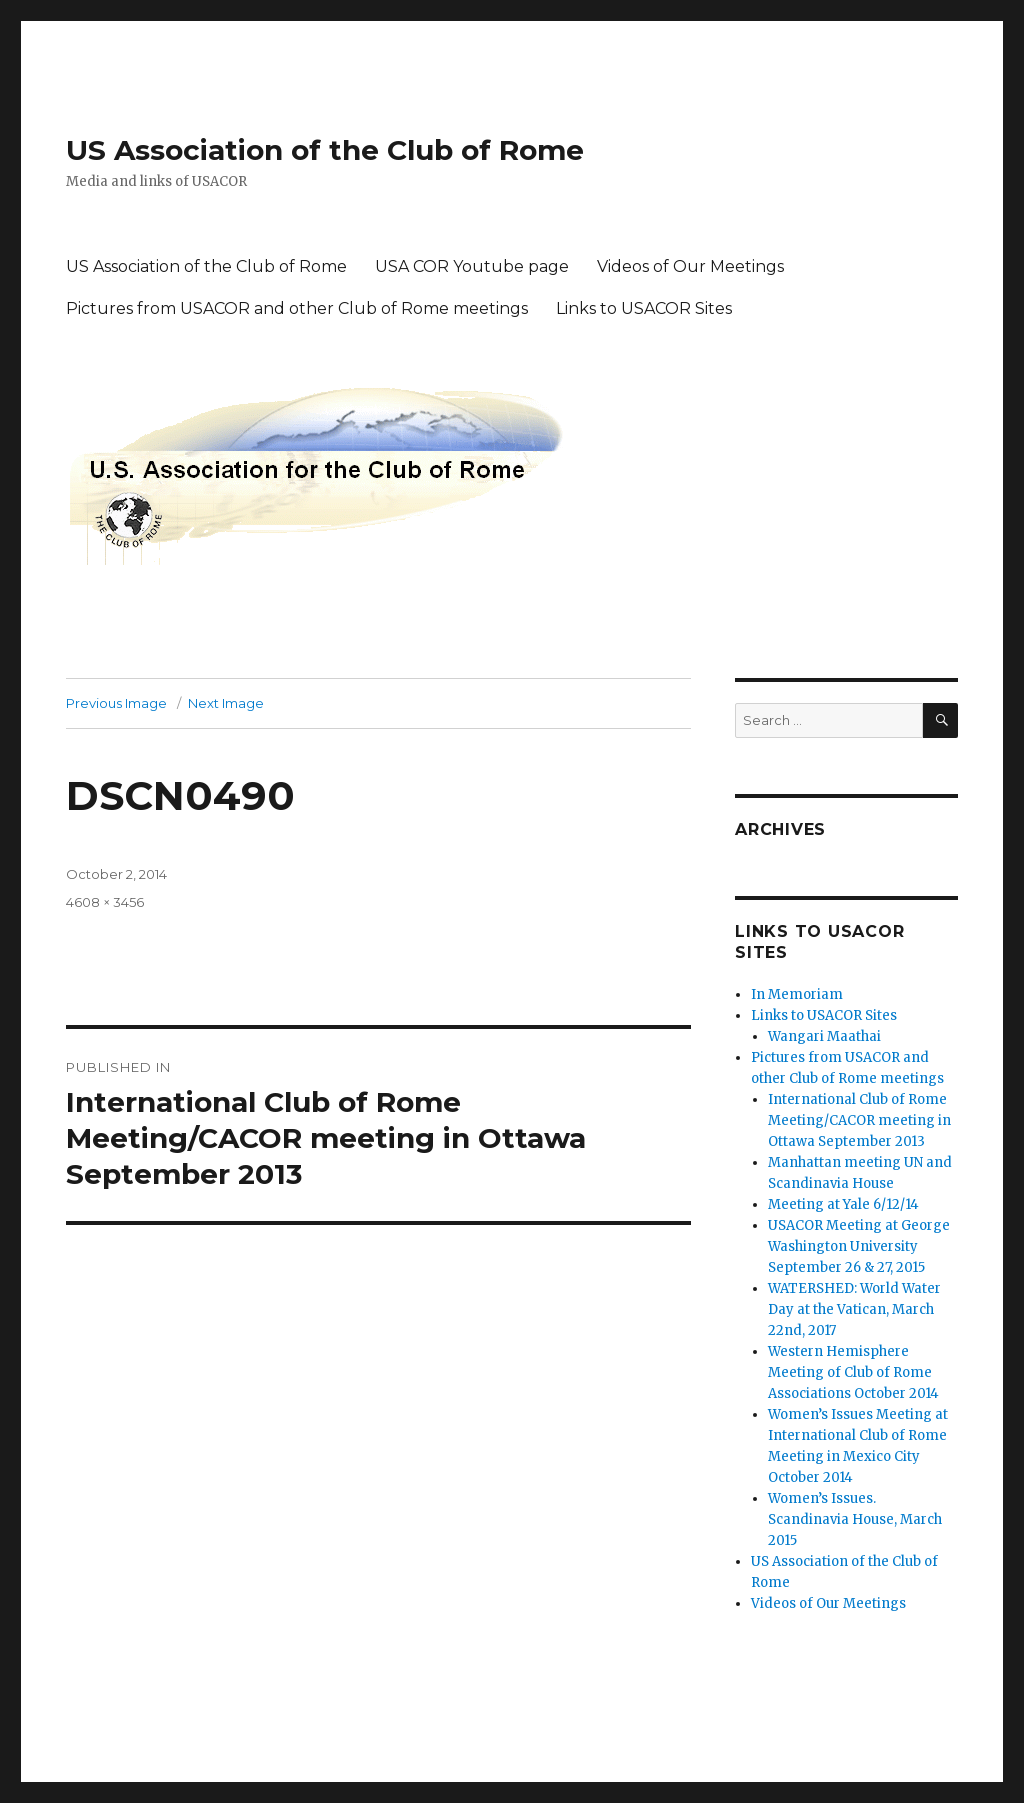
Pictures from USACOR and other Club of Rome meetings (297, 308)
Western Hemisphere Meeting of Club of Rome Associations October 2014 (853, 1372)
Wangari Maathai (824, 1036)
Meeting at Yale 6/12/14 (843, 1204)
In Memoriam (797, 994)
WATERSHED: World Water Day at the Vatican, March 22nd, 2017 (854, 1309)
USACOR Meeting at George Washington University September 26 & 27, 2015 (859, 1246)
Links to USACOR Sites (644, 308)
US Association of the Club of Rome (325, 150)
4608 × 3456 (105, 902)
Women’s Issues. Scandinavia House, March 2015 (855, 1519)
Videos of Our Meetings (690, 266)
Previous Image (116, 703)
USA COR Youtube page (472, 266)
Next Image (226, 703)
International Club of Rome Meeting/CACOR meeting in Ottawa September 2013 (859, 1120)
